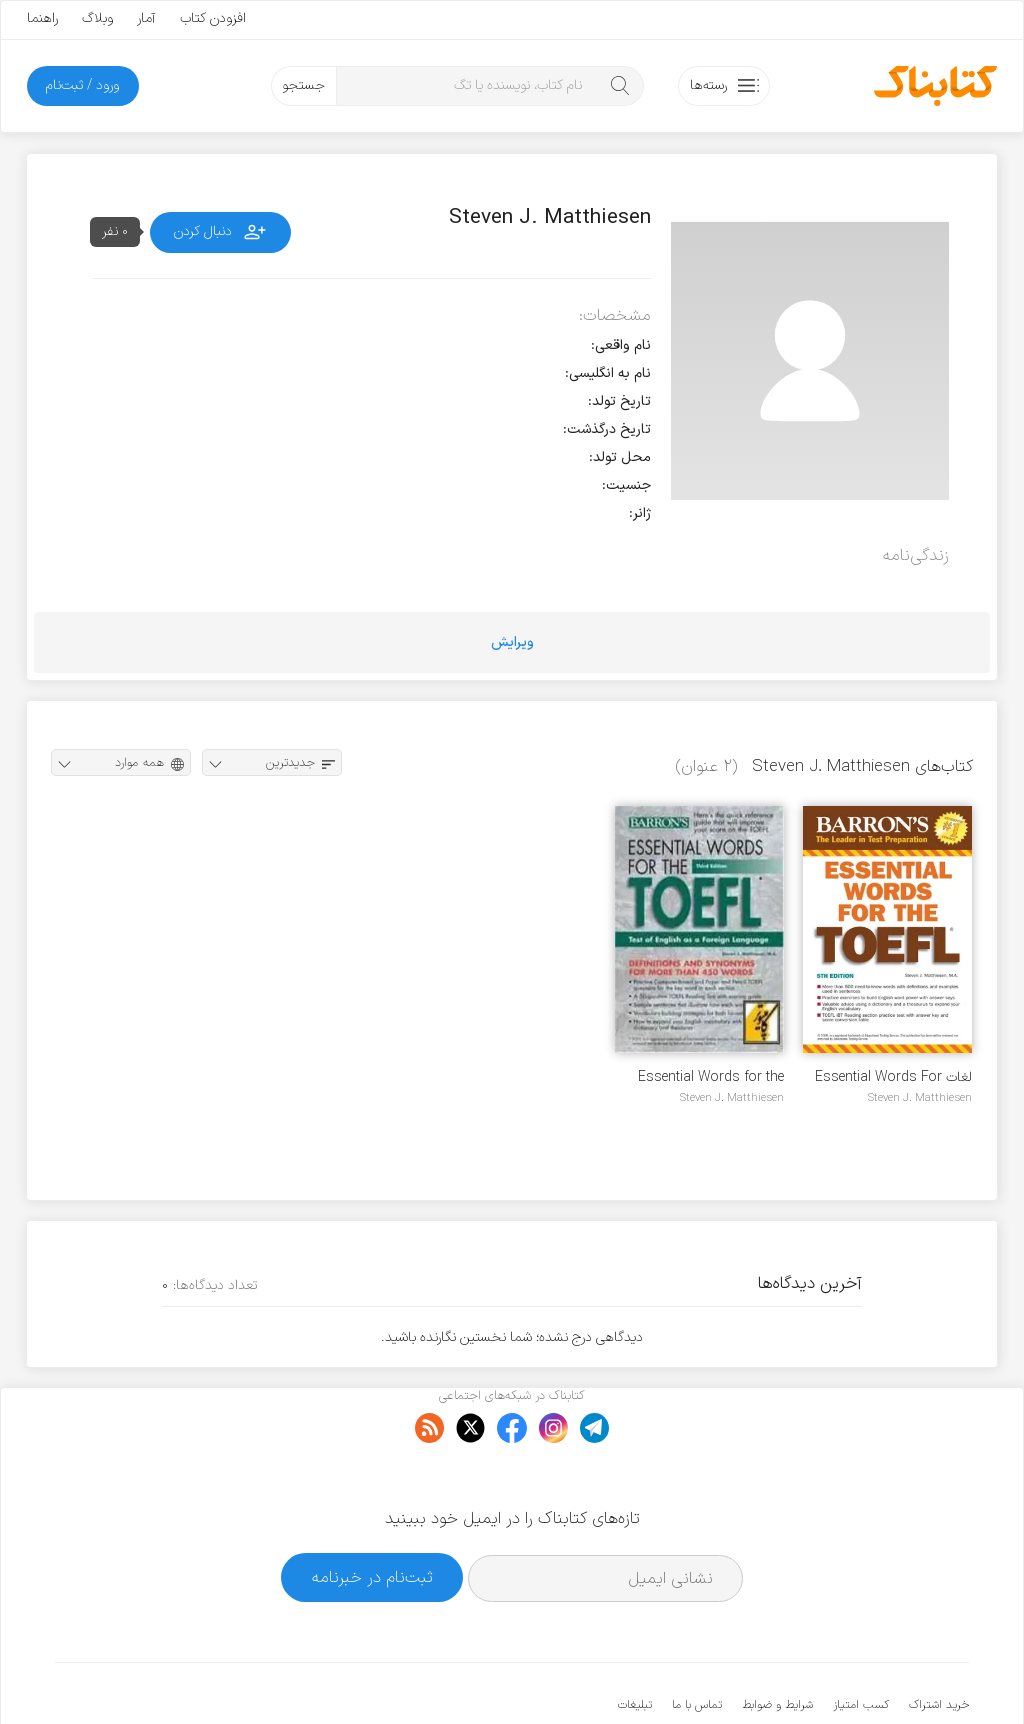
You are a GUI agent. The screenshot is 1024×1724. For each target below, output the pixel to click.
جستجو (303, 85)
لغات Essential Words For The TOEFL (893, 1077)
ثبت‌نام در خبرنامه (372, 1516)
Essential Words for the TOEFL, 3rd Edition (711, 1077)
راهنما (42, 18)
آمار (146, 18)
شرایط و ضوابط (777, 1644)
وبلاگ (97, 18)
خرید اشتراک (939, 1644)
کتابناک (863, 1675)
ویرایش (512, 642)
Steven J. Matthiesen (920, 1098)
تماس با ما (697, 1644)
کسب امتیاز (861, 1644)
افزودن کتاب (213, 18)
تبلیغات (635, 1644)
